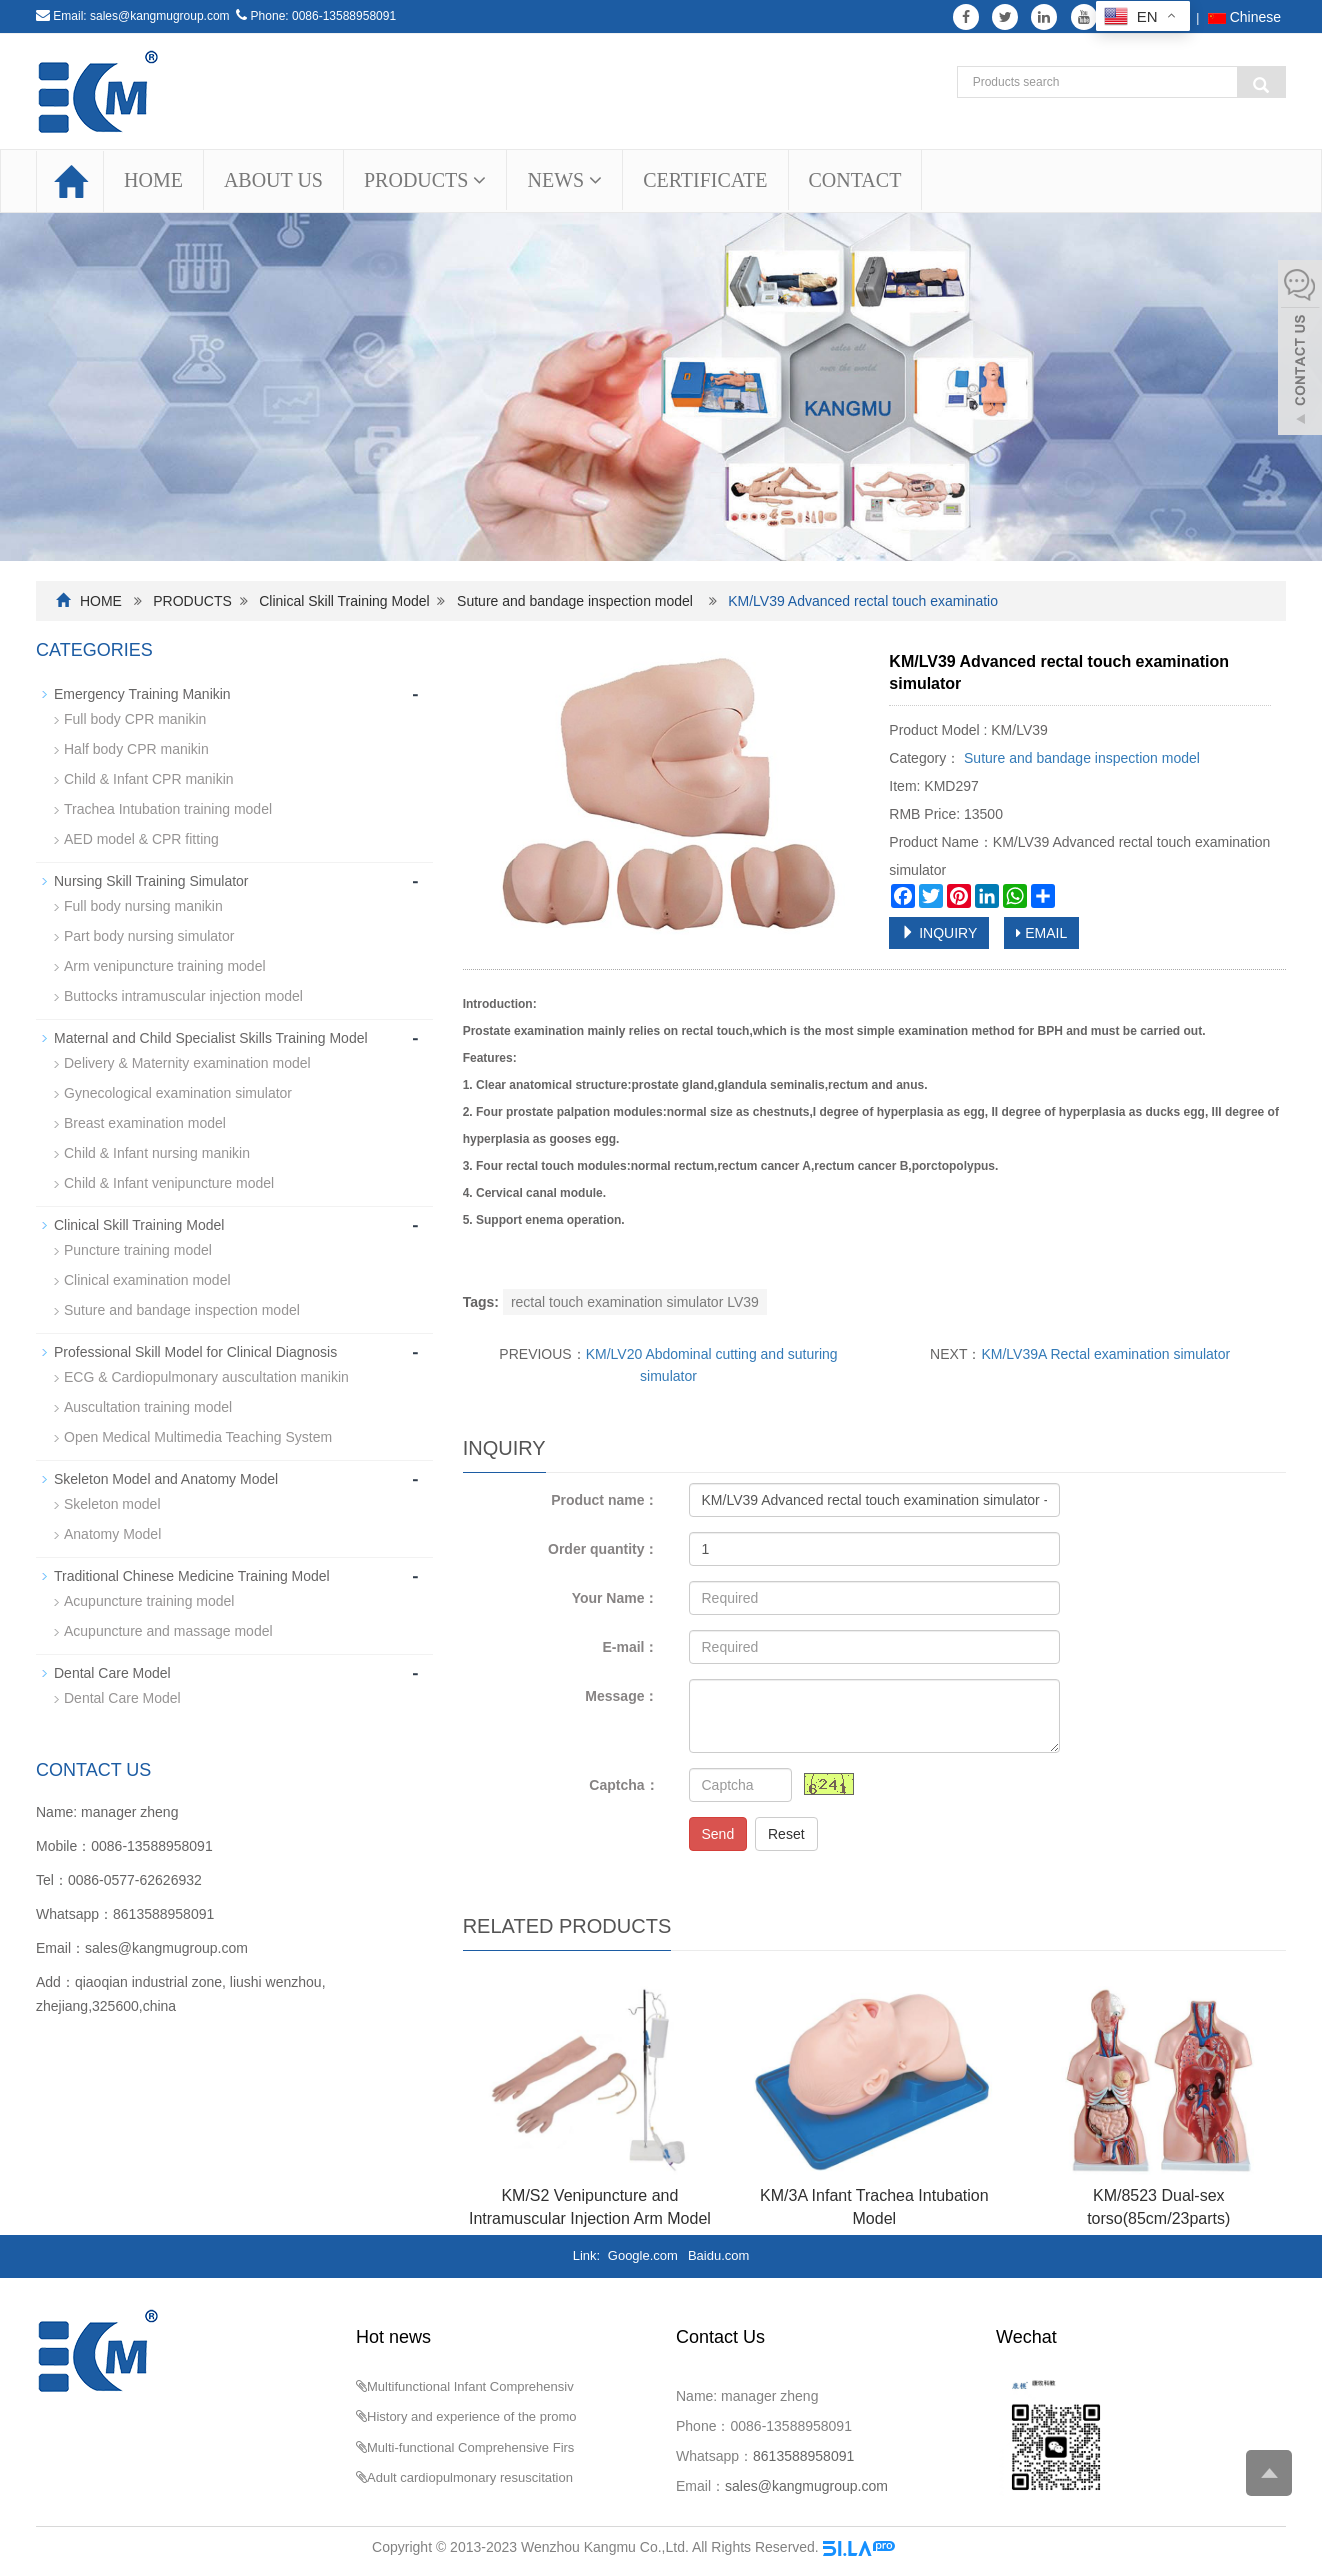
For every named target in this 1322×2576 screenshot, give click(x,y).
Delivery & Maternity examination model (187, 1063)
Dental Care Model (112, 1673)
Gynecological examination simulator (178, 1093)
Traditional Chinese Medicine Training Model (192, 1576)
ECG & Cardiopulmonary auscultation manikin (206, 1377)
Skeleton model (112, 1504)
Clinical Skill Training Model (344, 601)
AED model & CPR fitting (141, 839)
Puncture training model (138, 1250)
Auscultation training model (148, 1407)
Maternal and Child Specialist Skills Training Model (211, 1038)
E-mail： (630, 1647)
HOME (153, 180)
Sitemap (924, 2547)
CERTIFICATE (705, 180)
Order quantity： (603, 1549)
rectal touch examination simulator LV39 (635, 1302)
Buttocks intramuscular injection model (183, 996)
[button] (479, 180)
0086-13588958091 (344, 16)
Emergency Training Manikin (142, 694)
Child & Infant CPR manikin (149, 779)
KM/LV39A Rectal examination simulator (1105, 1354)
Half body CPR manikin (136, 749)
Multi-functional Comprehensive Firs (470, 2447)
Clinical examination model (147, 1280)
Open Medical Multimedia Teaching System (198, 1437)
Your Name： (615, 1598)
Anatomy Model (112, 1534)
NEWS (564, 180)
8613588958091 (163, 1914)
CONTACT (855, 180)
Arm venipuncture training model (165, 966)
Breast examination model (145, 1123)
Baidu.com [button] (718, 2255)
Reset (786, 1834)
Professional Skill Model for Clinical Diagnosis (195, 1352)
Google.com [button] (643, 2255)
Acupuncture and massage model (168, 1631)
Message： (621, 1696)
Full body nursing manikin (143, 906)
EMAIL (1041, 933)
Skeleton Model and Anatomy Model (166, 1479)
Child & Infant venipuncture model (169, 1183)
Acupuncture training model (149, 1601)
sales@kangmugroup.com (160, 16)
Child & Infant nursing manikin (157, 1153)
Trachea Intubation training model (168, 809)
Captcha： (623, 1785)
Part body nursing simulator (149, 936)
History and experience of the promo (472, 2416)
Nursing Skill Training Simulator (151, 881)
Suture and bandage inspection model (575, 601)
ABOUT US (273, 180)
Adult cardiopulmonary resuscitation (470, 2477)
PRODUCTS (425, 180)
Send (718, 1834)
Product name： (604, 1500)
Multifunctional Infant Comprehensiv (470, 2386)
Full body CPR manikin (135, 719)
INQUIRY (939, 933)
